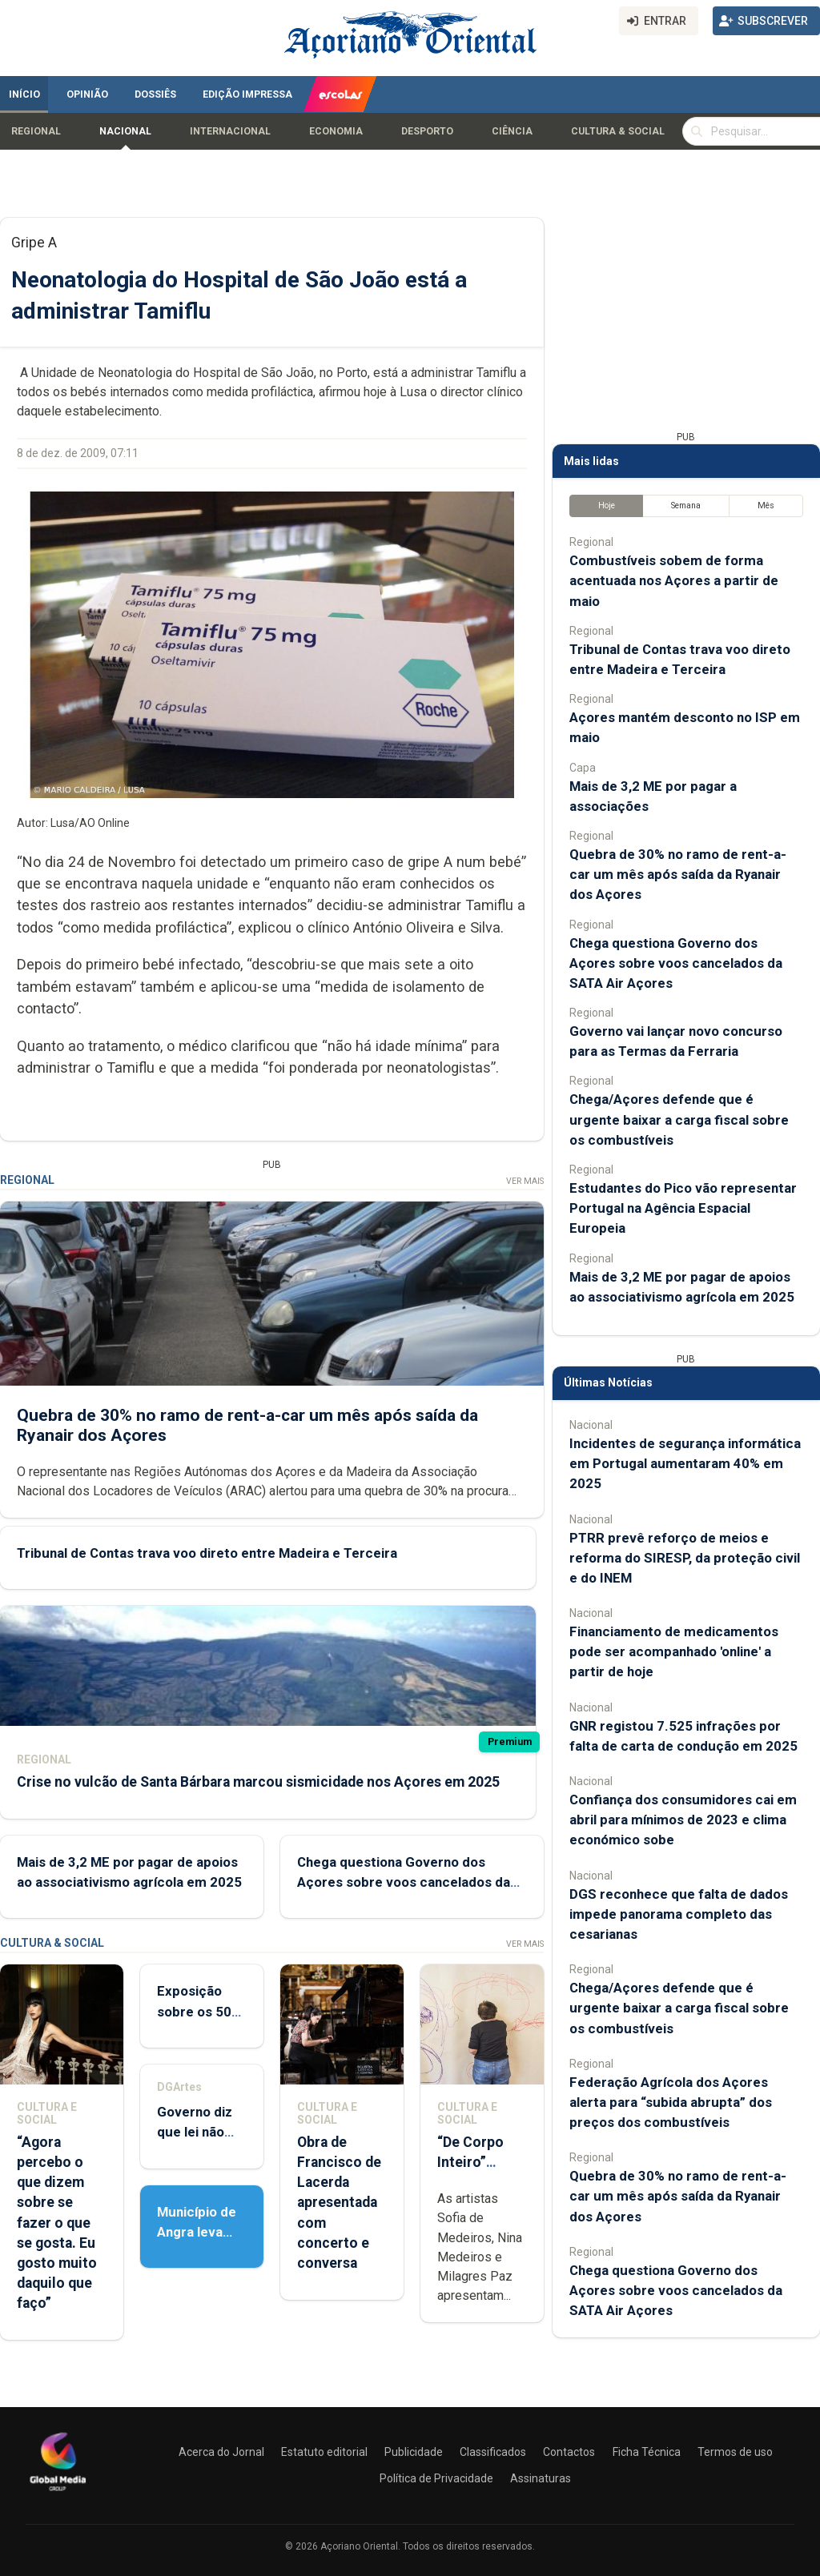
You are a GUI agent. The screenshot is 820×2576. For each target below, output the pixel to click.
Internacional (230, 131)
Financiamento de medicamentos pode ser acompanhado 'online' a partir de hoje (673, 1651)
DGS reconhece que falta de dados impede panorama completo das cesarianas (678, 1914)
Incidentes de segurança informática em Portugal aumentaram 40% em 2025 (685, 1463)
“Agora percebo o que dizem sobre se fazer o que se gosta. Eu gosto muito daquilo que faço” (57, 2223)
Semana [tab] (686, 505)
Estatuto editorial (324, 2452)
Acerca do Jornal (221, 2452)
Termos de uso (735, 2452)
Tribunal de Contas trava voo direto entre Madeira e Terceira (207, 1553)
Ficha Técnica (647, 2452)
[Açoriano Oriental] (58, 2492)
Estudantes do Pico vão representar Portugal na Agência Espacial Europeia (683, 1208)
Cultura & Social (618, 131)
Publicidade (413, 2452)
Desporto (427, 131)
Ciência (512, 131)
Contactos (569, 2452)
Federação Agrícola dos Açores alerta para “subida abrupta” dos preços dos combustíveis (670, 2102)
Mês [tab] (766, 505)
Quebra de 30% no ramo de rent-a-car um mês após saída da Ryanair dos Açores (677, 874)
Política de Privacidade (436, 2478)
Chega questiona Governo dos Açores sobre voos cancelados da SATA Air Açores (403, 1882)
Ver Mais (525, 1181)
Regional (36, 131)
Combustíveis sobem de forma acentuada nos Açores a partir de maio (673, 580)
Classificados (493, 2452)
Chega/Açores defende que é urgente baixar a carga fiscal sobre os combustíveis (679, 1119)
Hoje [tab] (606, 505)
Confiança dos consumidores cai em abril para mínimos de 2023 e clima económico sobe (683, 1820)
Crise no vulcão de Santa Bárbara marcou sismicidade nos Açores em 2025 (258, 1782)
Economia (336, 131)
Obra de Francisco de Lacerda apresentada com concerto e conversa (339, 2202)
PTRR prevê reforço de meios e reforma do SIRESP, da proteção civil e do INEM (684, 1558)
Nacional (125, 131)
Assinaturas (540, 2478)
